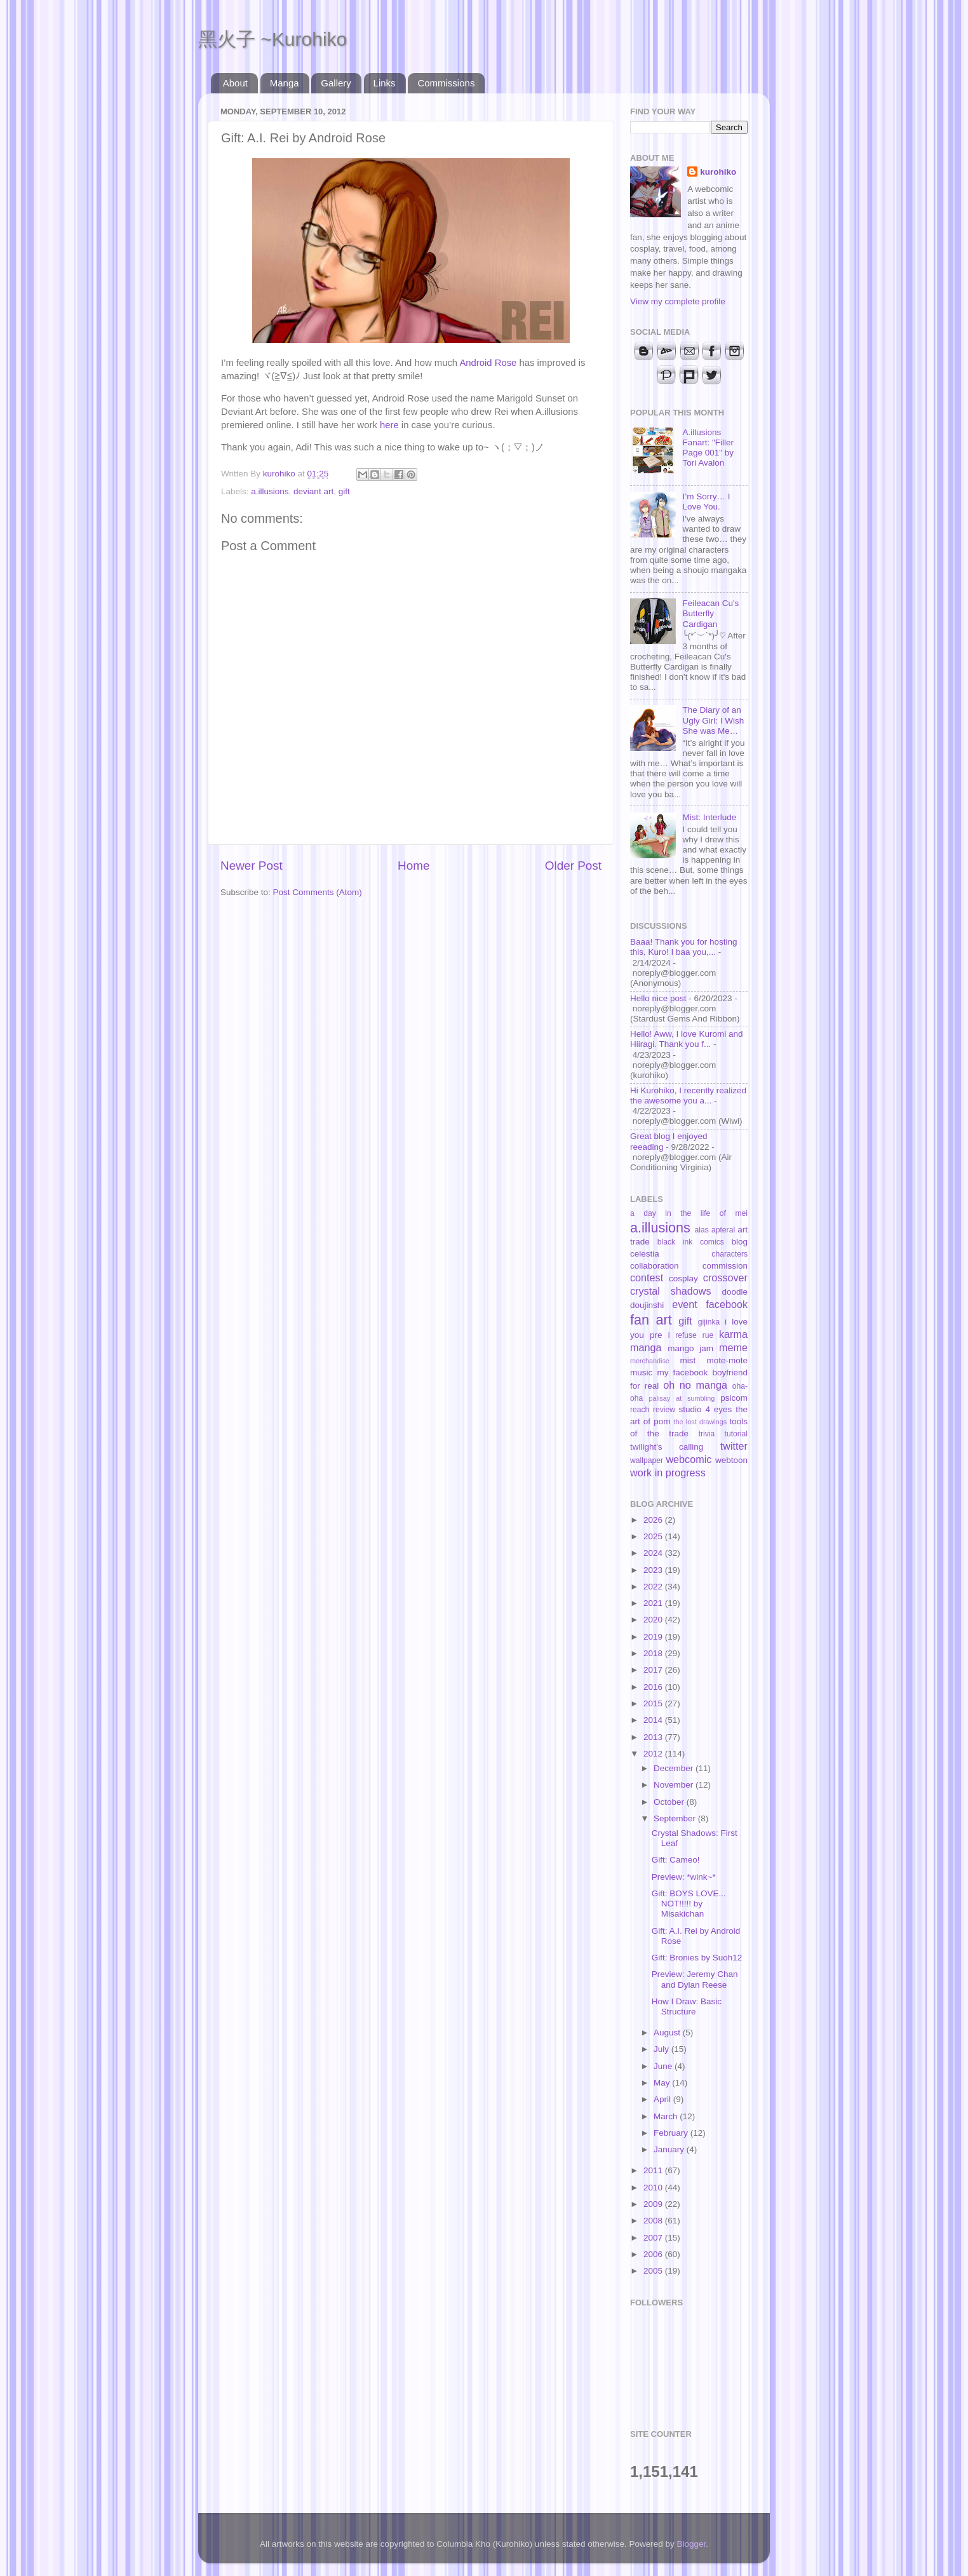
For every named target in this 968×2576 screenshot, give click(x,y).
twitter (734, 1446)
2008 (654, 2220)
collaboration (654, 1266)
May (663, 2082)
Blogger (691, 2544)
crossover (725, 1277)
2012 (654, 1753)
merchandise (649, 1361)
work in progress (668, 1472)
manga (646, 1347)
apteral (723, 1229)
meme (733, 1347)
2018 (654, 1653)
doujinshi (647, 1305)
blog (739, 1241)
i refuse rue (691, 1335)
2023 (654, 1570)
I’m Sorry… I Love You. (706, 501)
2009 (654, 2204)
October (670, 1802)
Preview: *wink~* (684, 1877)
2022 (654, 1586)
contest (646, 1277)
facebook (727, 1304)
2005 (654, 2271)
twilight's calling (666, 1447)
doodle (735, 1292)
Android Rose (487, 363)
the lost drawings (700, 1422)
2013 (654, 1737)
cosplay (683, 1278)
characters (729, 1254)
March (667, 2116)
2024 (654, 1553)
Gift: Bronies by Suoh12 (697, 1957)
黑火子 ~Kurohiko (272, 39)
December (675, 1768)
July (662, 2049)
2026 (654, 1520)
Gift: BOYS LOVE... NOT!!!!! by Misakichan (689, 1904)
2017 (654, 1670)
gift (344, 491)
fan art (651, 1320)
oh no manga (695, 1385)
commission (725, 1266)
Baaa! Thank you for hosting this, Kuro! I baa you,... (683, 947)
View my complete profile (677, 301)
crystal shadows (670, 1291)
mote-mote (727, 1360)
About (235, 83)
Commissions (445, 83)
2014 (654, 1720)
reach (639, 1409)
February (672, 2133)
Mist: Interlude (709, 817)
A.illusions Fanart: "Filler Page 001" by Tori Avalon (708, 448)
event (684, 1304)
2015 (654, 1703)
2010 (654, 2187)
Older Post (573, 865)
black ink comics (690, 1241)
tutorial (736, 1433)
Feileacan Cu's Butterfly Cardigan (710, 613)
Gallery (336, 83)
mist (688, 1360)
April (663, 2099)
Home (413, 865)
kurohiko (718, 172)
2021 (654, 1603)
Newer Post (251, 865)
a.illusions (269, 491)
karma (733, 1334)
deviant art (313, 491)
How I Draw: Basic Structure (687, 2006)
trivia (707, 1433)
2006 (654, 2254)
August (668, 2032)
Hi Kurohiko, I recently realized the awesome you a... (688, 1095)
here (389, 425)
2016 (654, 1687)
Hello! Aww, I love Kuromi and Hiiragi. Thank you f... (686, 1039)
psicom (734, 1398)
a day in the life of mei (689, 1213)
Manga (284, 83)
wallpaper (646, 1460)
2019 (654, 1637)
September (676, 1818)
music (641, 1372)
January (670, 2149)
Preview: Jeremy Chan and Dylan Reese (695, 1979)
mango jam (690, 1348)
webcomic (688, 1459)
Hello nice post (658, 998)
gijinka (709, 1322)
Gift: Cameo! (676, 1860)
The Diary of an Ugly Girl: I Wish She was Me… (713, 720)
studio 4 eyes (705, 1409)
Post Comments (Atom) (317, 892)
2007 (654, 2237)
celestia (644, 1253)
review (664, 1409)
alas (702, 1229)
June (664, 2066)
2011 (654, 2170)
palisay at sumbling (682, 1398)
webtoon (731, 1460)
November (675, 1785)
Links (384, 83)
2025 (654, 1536)
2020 (654, 1619)
